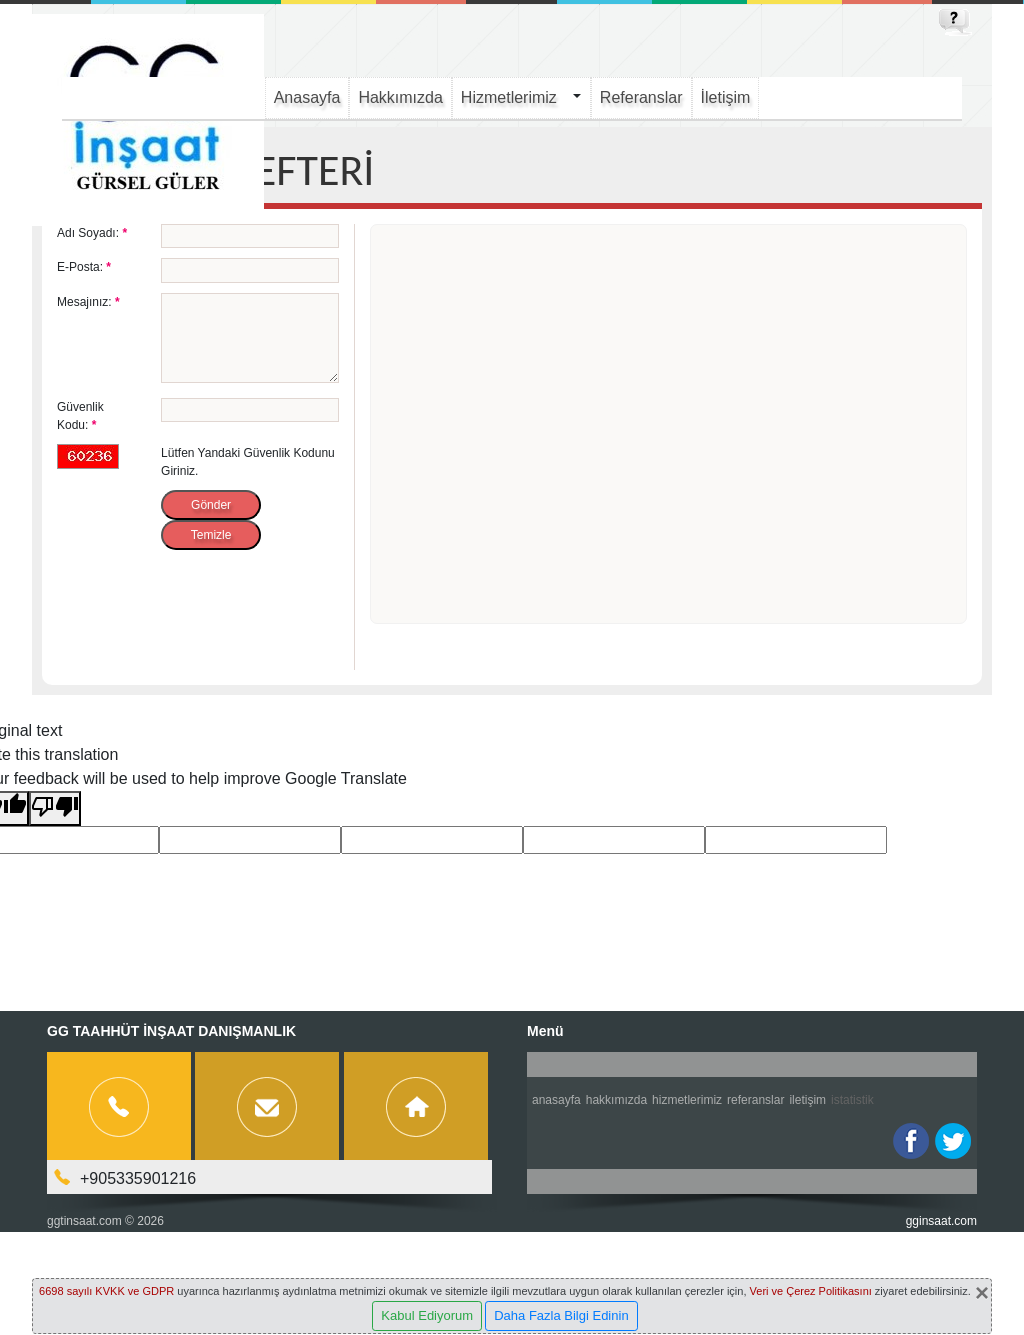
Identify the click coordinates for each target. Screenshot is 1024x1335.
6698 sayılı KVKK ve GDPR (106, 1291)
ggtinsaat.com (84, 1221)
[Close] (982, 1293)
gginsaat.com (941, 1221)
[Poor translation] (55, 808)
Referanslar (641, 97)
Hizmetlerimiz (509, 97)
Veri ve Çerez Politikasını (811, 1291)
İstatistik (852, 1100)
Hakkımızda (400, 97)
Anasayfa (307, 97)
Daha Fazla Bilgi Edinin (561, 1315)
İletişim (726, 97)
